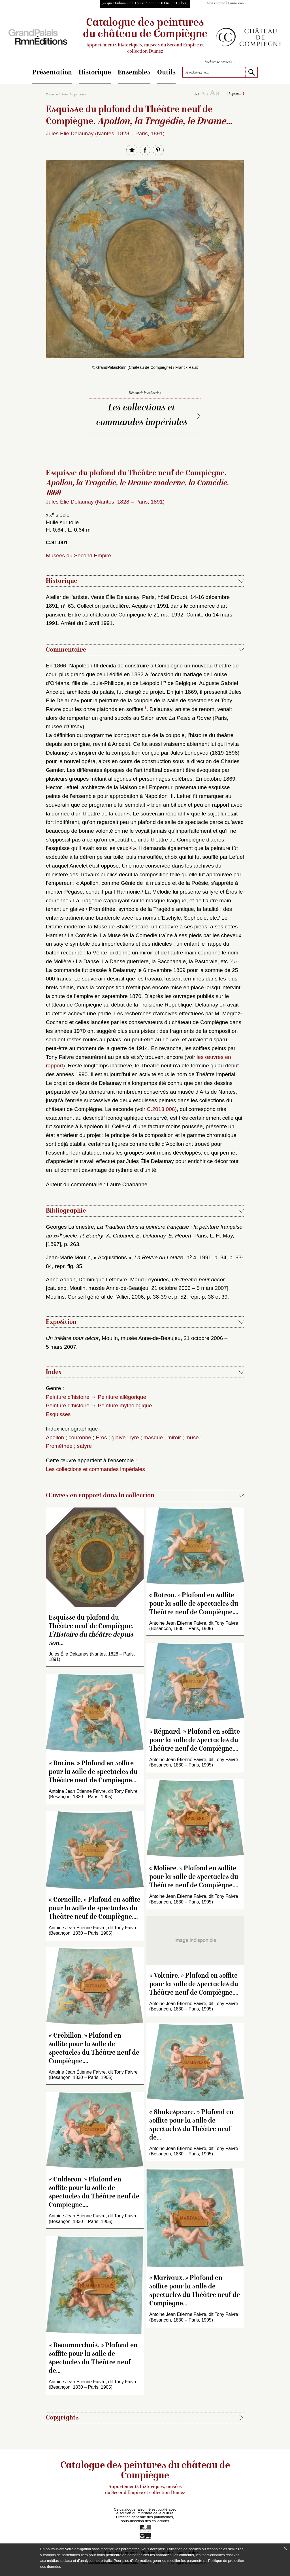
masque (153, 1437)
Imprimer (235, 94)
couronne (80, 1437)
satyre (84, 1446)
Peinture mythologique (125, 1405)
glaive (118, 1437)
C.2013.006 (161, 1109)
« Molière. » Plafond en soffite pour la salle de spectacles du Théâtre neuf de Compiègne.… (193, 1877)
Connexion (236, 3)
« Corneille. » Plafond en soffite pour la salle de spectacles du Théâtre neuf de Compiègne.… (94, 1909)
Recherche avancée (220, 62)
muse (192, 1437)
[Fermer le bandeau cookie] (285, 2548)
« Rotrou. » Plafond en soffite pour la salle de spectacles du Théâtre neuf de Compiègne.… (193, 1604)
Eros (101, 1437)
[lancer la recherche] (251, 72)
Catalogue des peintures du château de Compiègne (145, 36)
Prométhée (59, 1446)
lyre (134, 1437)
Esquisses (58, 1414)
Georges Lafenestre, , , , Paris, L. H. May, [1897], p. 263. (144, 1235)
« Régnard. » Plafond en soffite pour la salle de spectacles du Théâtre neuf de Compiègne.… (194, 1741)
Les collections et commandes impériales (141, 415)
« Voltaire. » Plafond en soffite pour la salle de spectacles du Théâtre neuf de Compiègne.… (193, 1985)
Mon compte (216, 3)
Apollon (55, 1437)
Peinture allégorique (122, 1397)
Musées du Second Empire (78, 555)
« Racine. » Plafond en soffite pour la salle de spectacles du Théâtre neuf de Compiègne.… (93, 1772)
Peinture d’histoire (67, 1397)
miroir (174, 1437)
